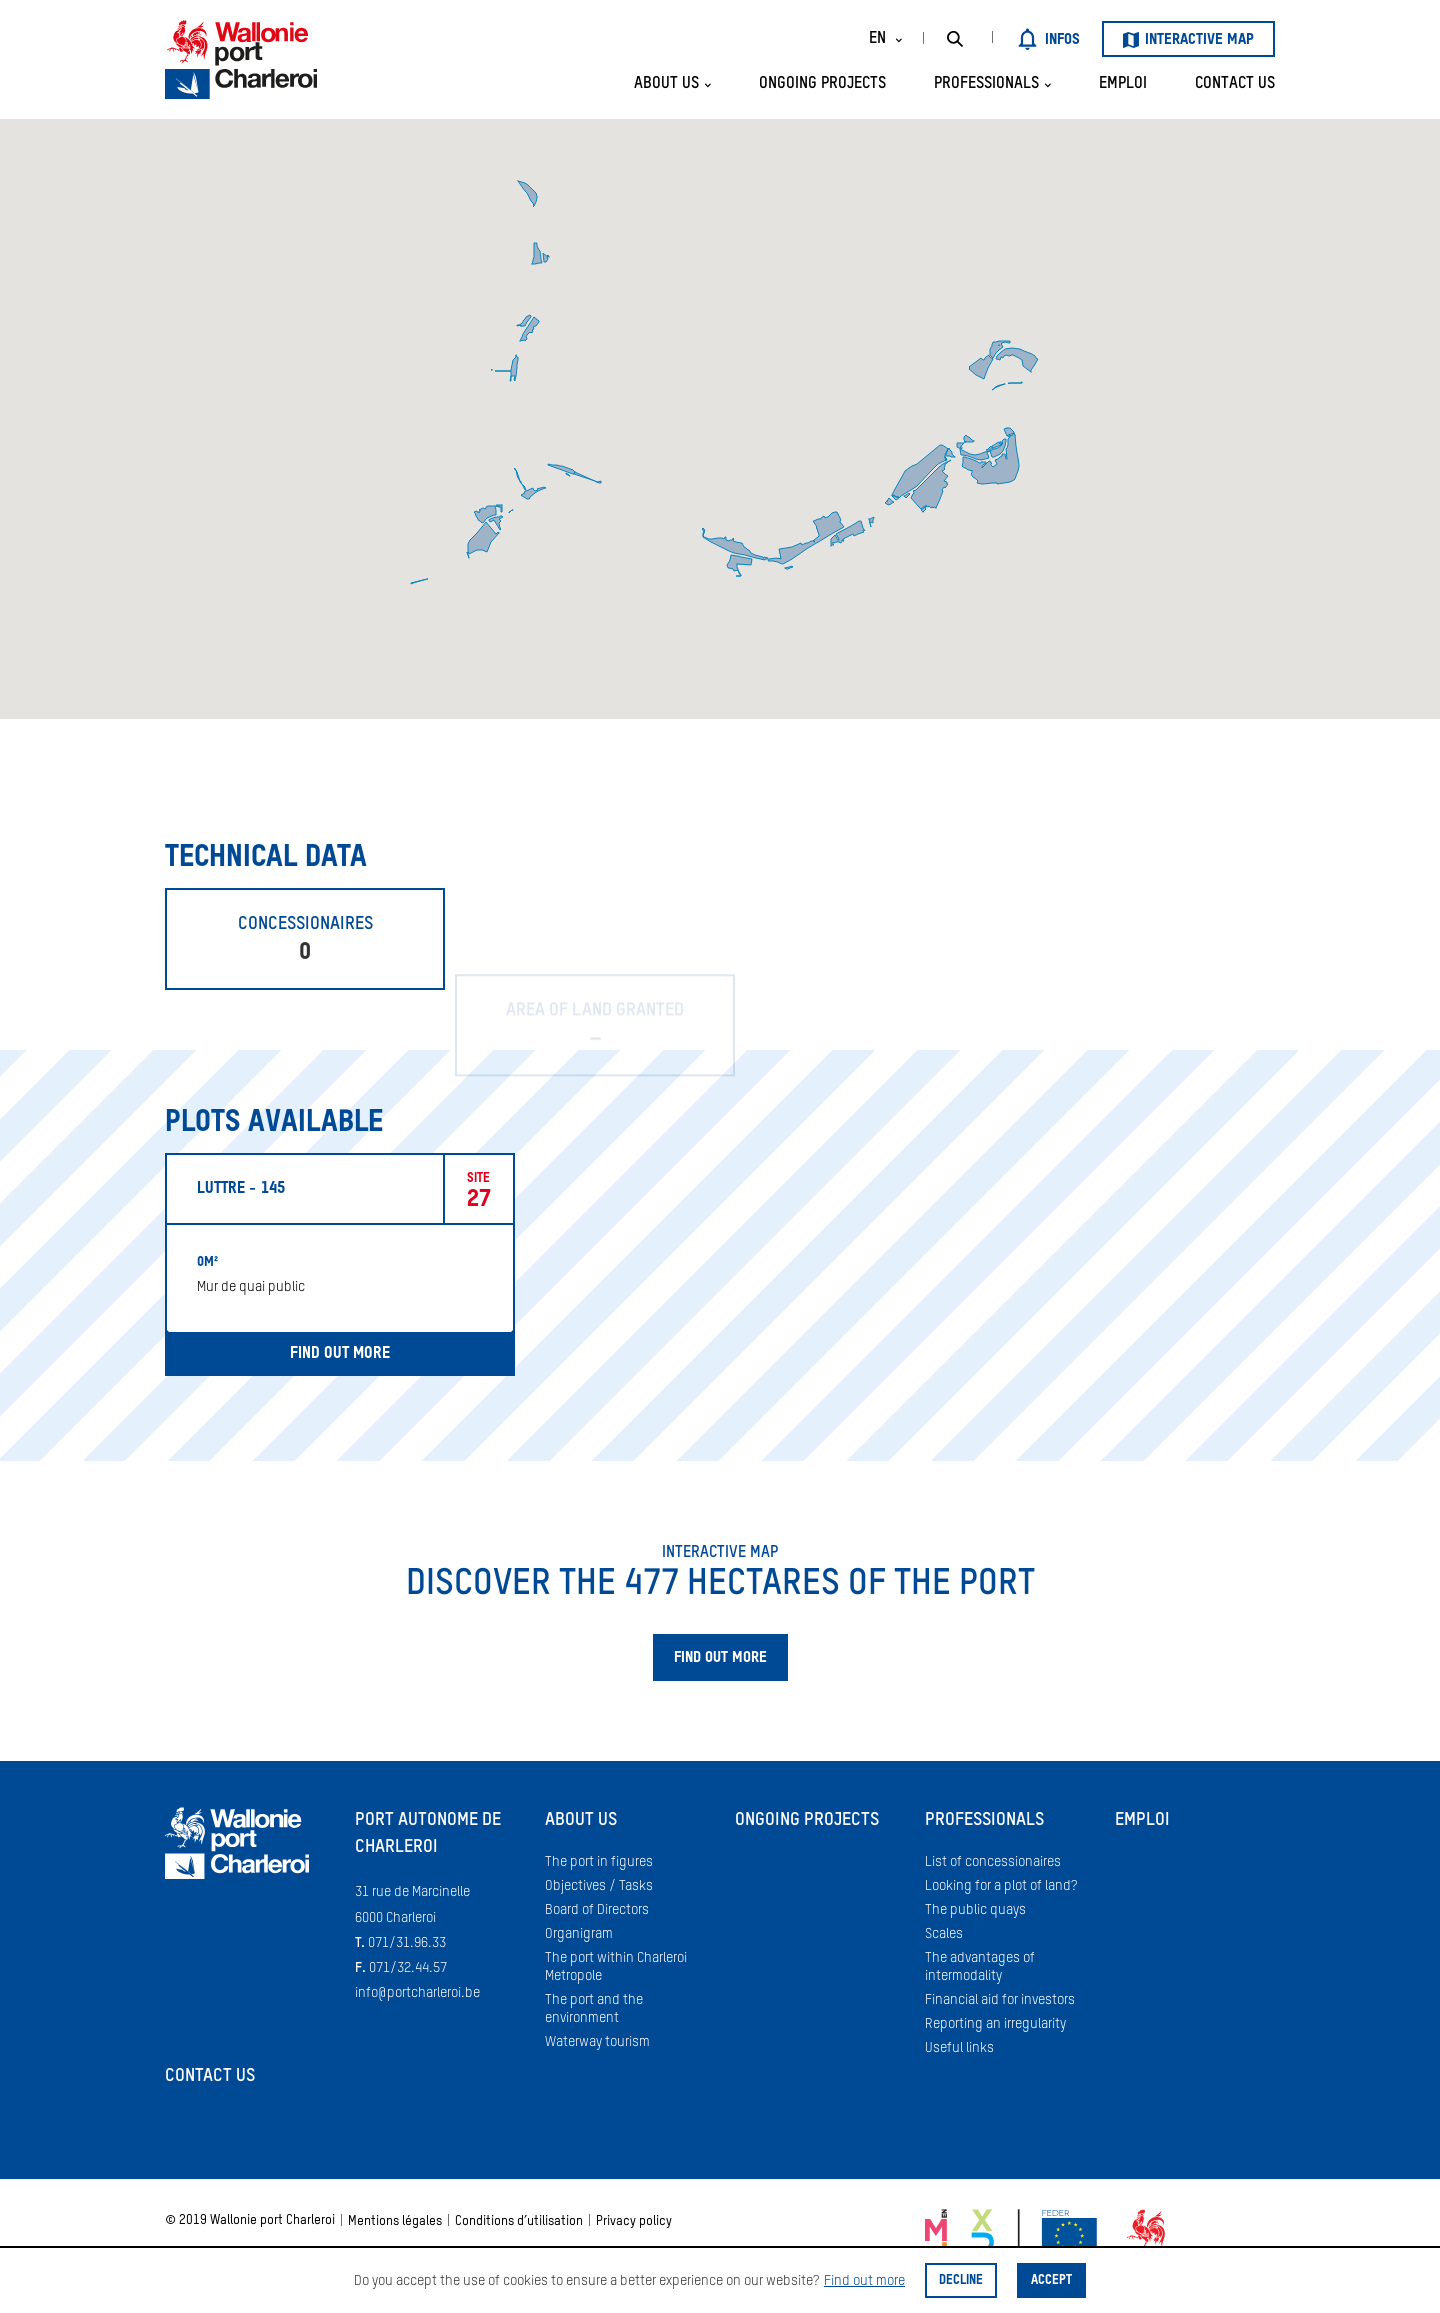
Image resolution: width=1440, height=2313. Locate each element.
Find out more (864, 2281)
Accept (1051, 2280)
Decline (961, 2280)
